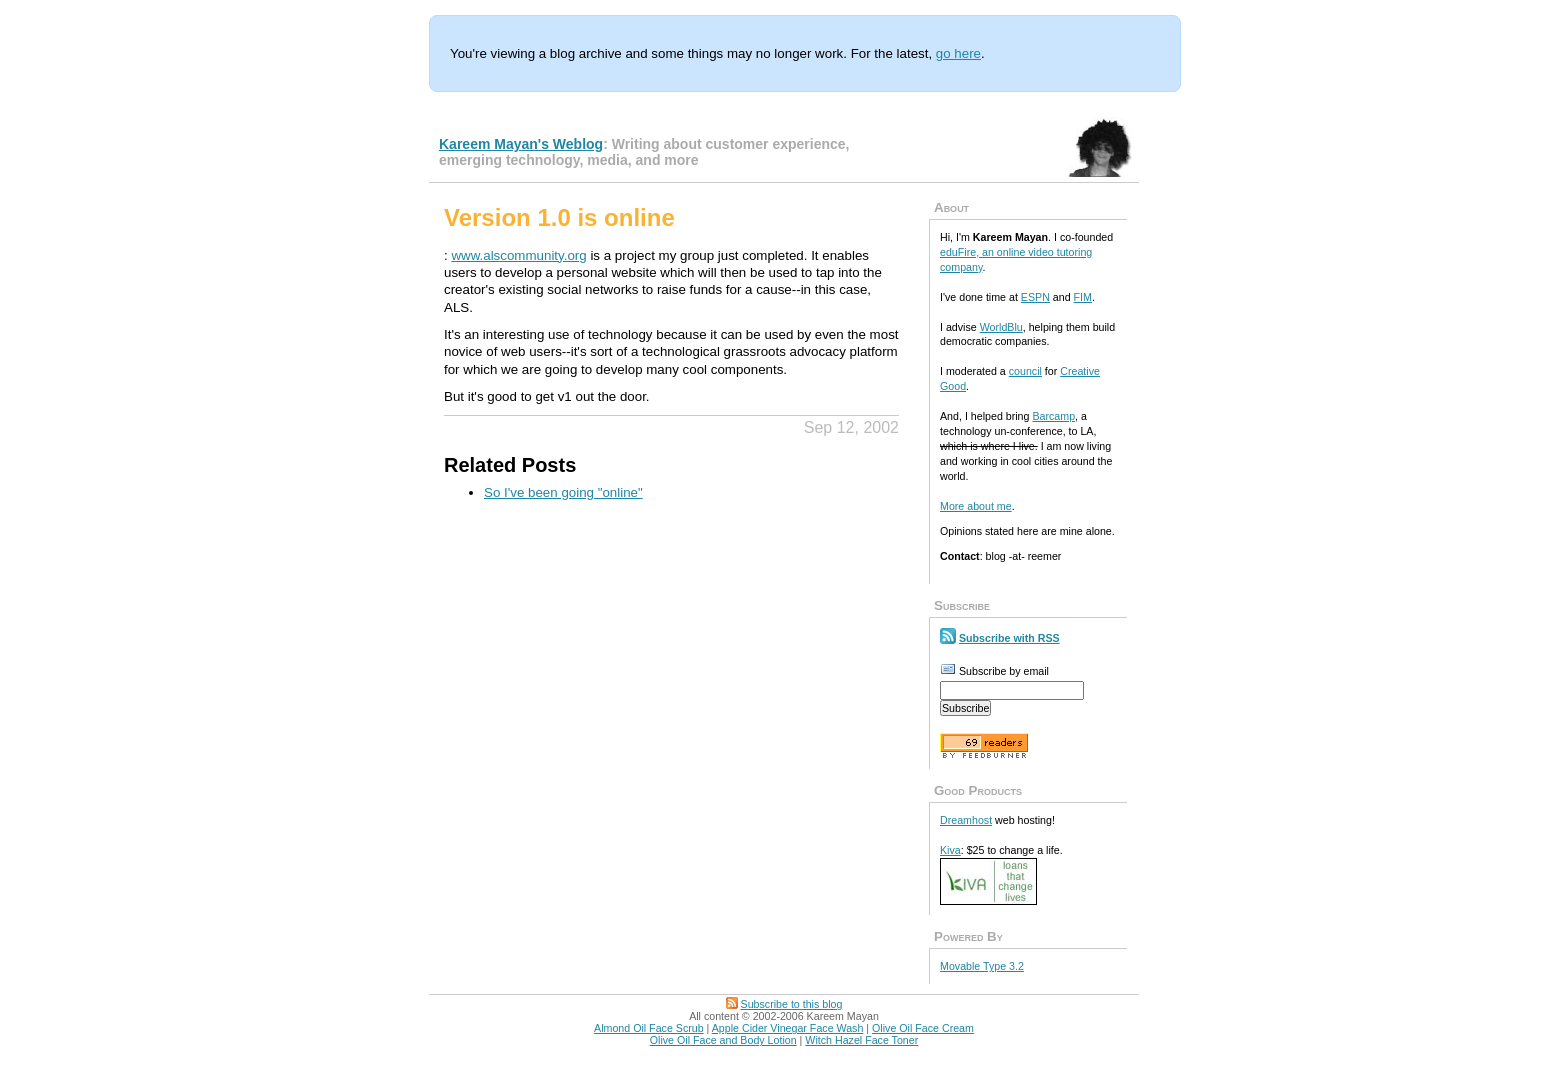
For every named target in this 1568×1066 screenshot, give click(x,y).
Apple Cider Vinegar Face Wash (788, 1028)
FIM (1083, 297)
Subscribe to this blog (792, 1004)
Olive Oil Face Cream (923, 1028)
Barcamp (1053, 416)
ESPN (1035, 297)
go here (958, 53)
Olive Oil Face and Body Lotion (723, 1040)
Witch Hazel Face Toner (861, 1040)
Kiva (950, 850)
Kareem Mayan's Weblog (521, 144)
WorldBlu (1001, 327)
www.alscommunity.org (518, 255)
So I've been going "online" (563, 492)
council (1025, 371)
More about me (976, 506)
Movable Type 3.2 (982, 966)
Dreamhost (966, 820)
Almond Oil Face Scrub (649, 1028)
